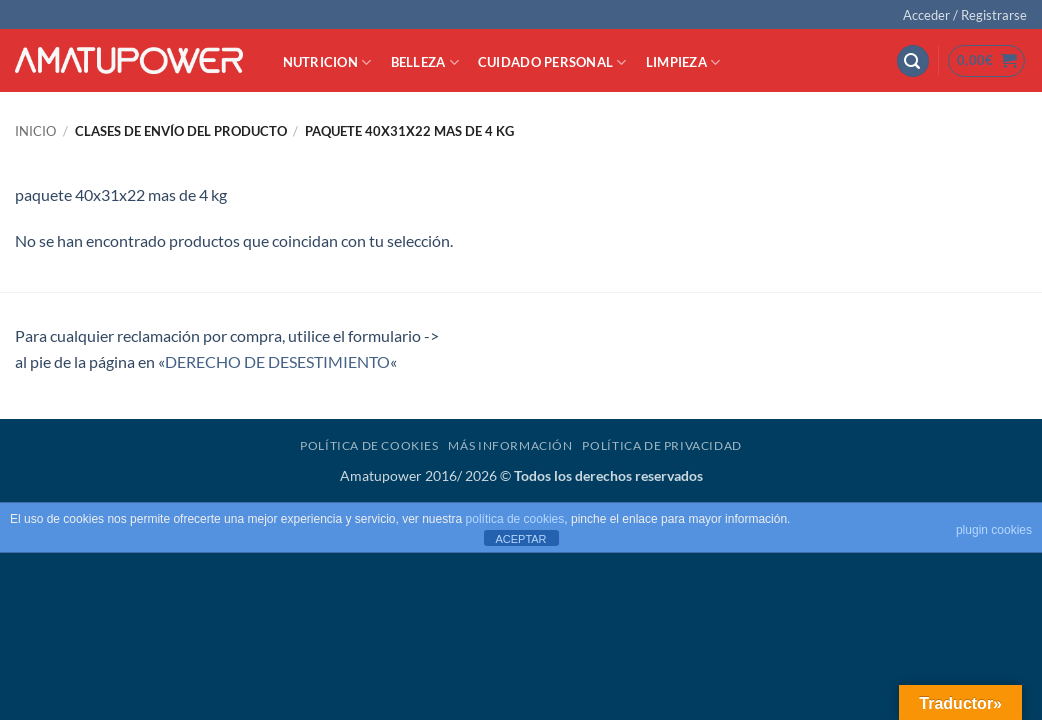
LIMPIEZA (683, 62)
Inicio (35, 131)
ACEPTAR (520, 539)
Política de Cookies (369, 445)
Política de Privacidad (661, 445)
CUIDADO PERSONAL (552, 62)
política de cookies (515, 519)
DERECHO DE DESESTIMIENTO (277, 361)
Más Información (510, 445)
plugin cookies (994, 530)
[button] (965, 15)
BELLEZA (425, 62)
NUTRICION (327, 62)
